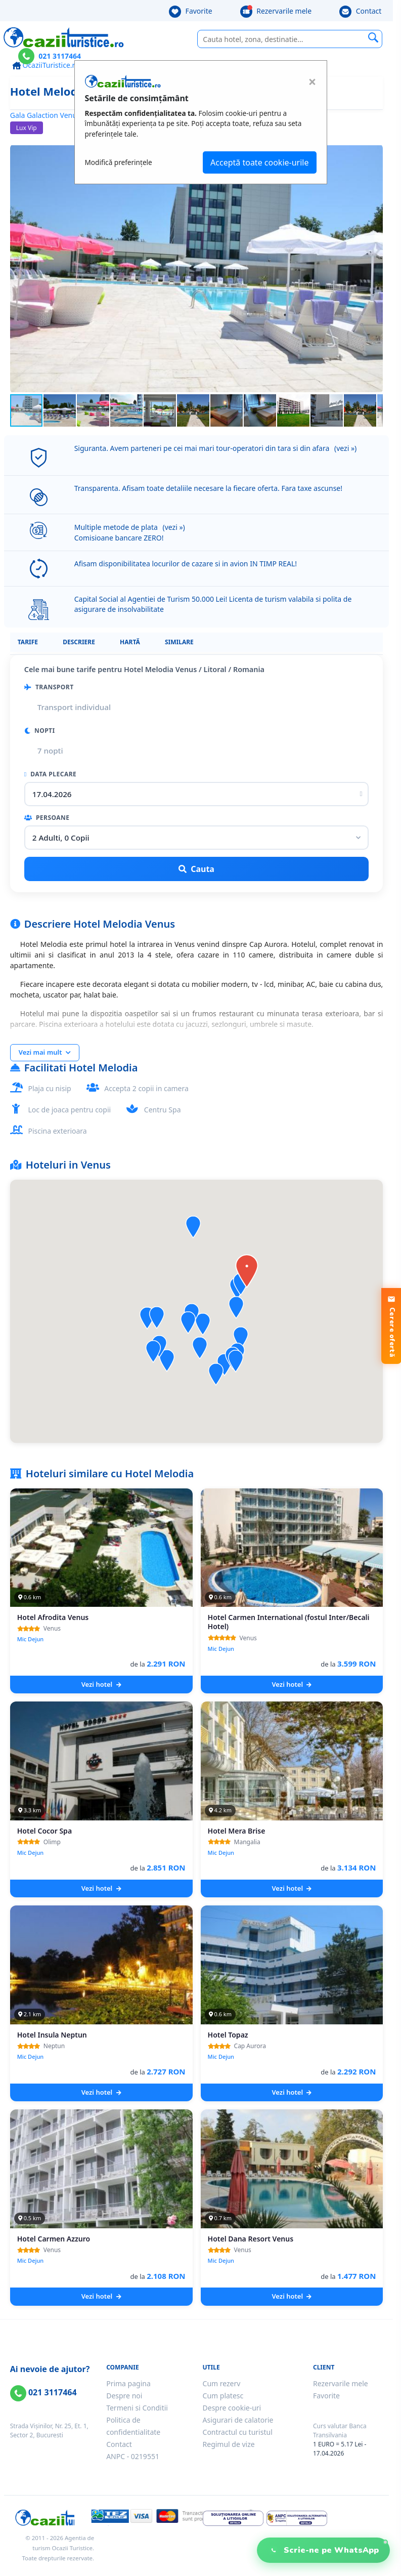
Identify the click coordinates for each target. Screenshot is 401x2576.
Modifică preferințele (118, 162)
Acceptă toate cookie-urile (259, 162)
